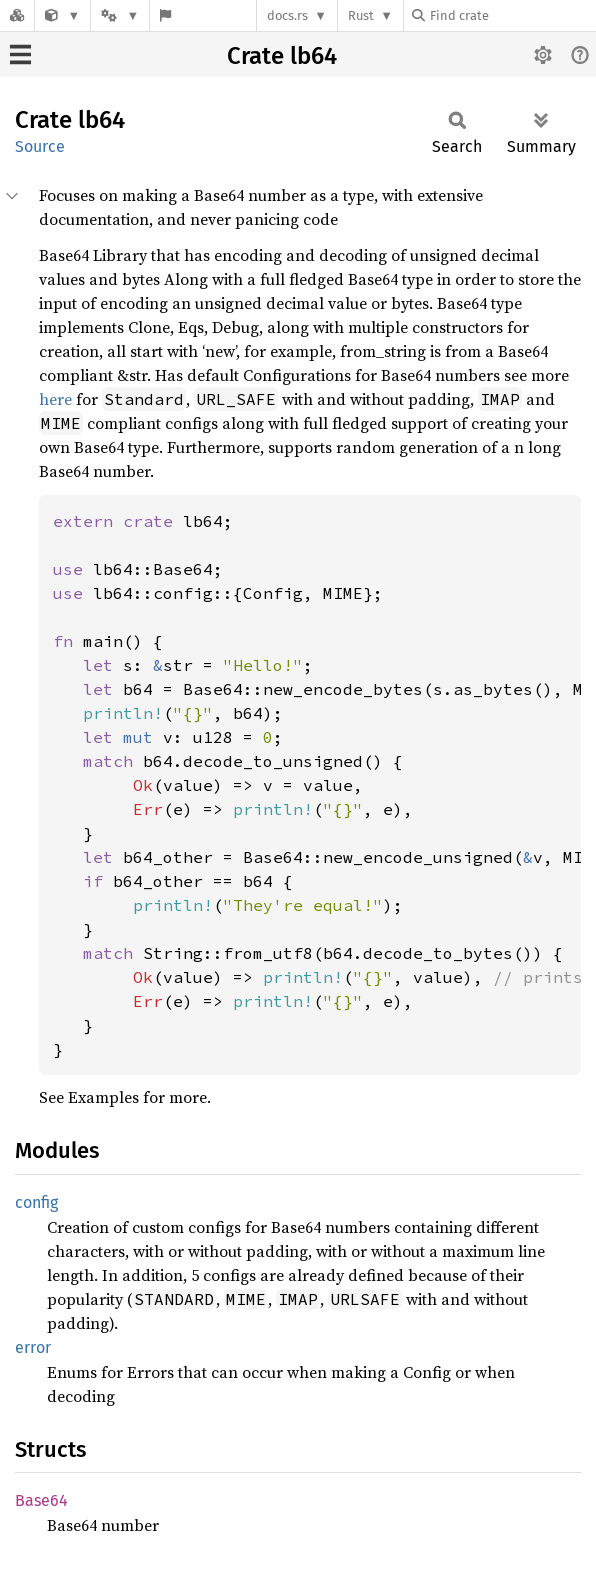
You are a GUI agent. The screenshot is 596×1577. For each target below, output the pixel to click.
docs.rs (287, 15)
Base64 (41, 1500)
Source (40, 146)
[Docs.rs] (17, 15)
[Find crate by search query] (512, 15)
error (33, 1347)
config (36, 1202)
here (55, 399)
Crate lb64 (282, 56)
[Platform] (120, 15)
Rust (361, 15)
